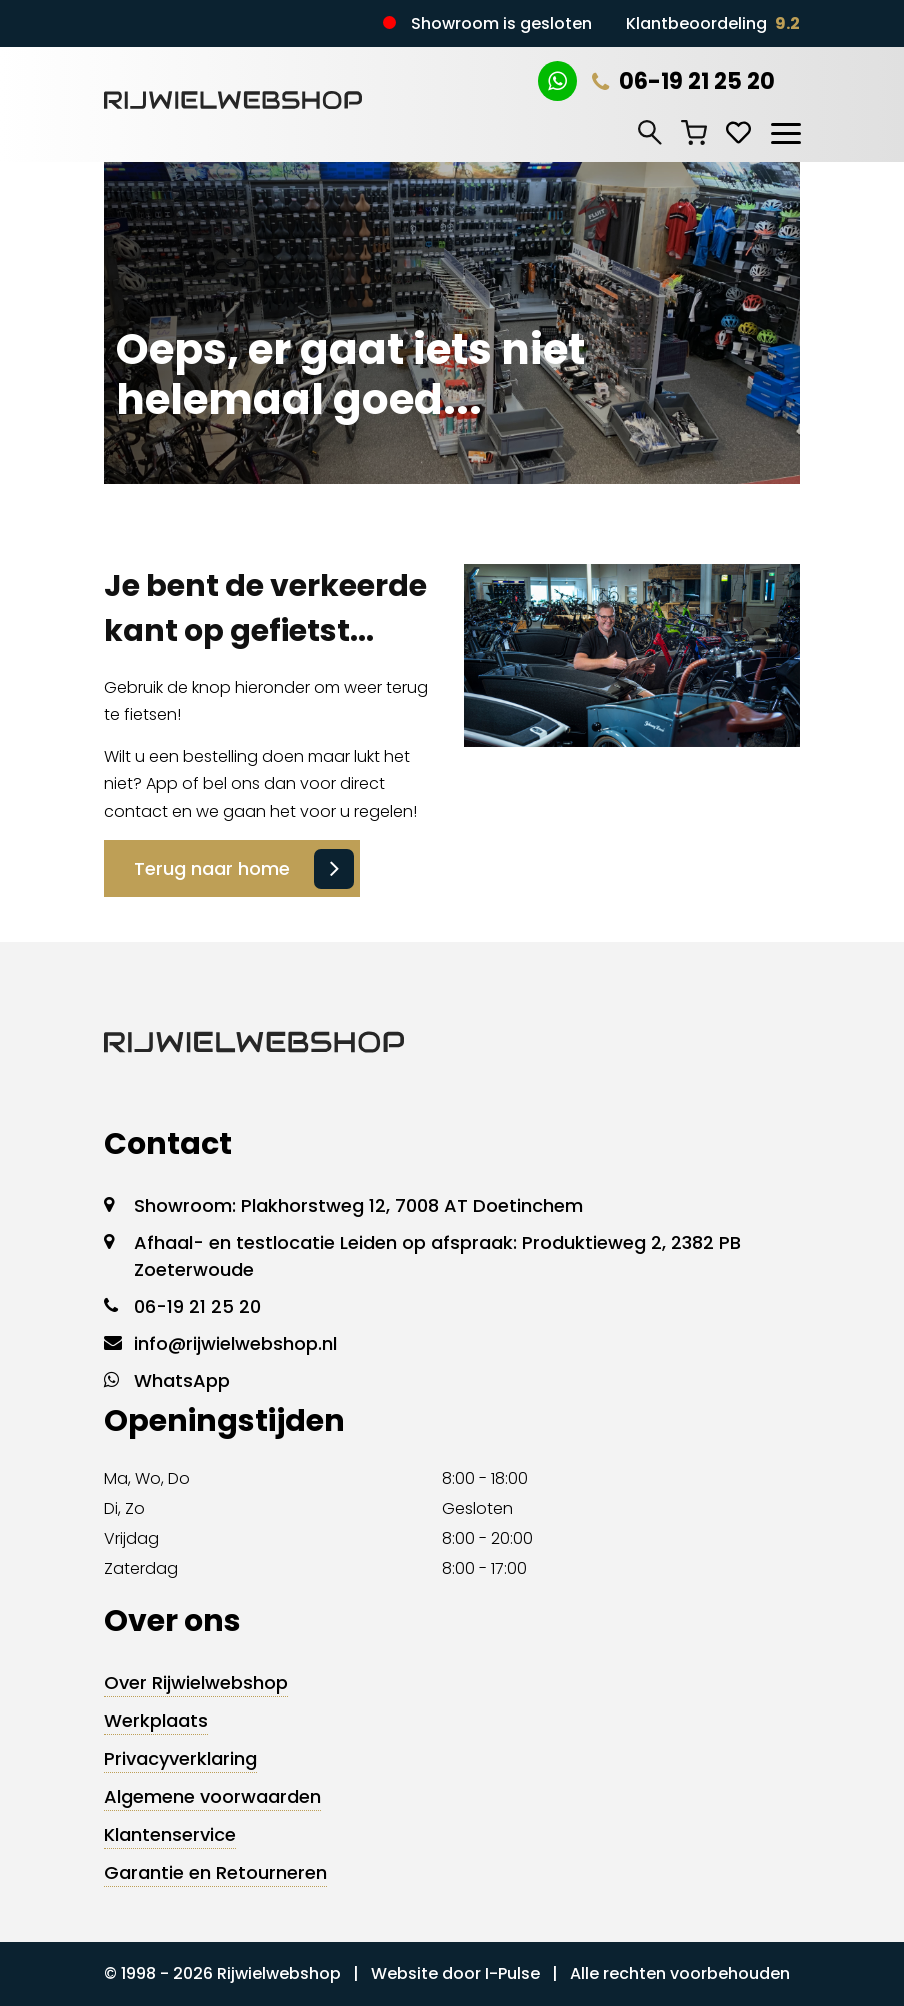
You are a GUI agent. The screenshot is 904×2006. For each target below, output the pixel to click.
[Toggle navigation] (785, 130)
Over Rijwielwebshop (196, 1682)
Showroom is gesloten (501, 23)
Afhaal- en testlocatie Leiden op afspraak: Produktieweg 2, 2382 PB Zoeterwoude (437, 1256)
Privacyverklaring (180, 1758)
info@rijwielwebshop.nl (235, 1343)
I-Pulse (512, 1973)
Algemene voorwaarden (212, 1796)
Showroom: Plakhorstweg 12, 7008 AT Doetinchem (358, 1205)
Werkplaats (156, 1720)
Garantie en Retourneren (215, 1872)
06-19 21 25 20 (683, 81)
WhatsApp (182, 1380)
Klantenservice (170, 1834)
